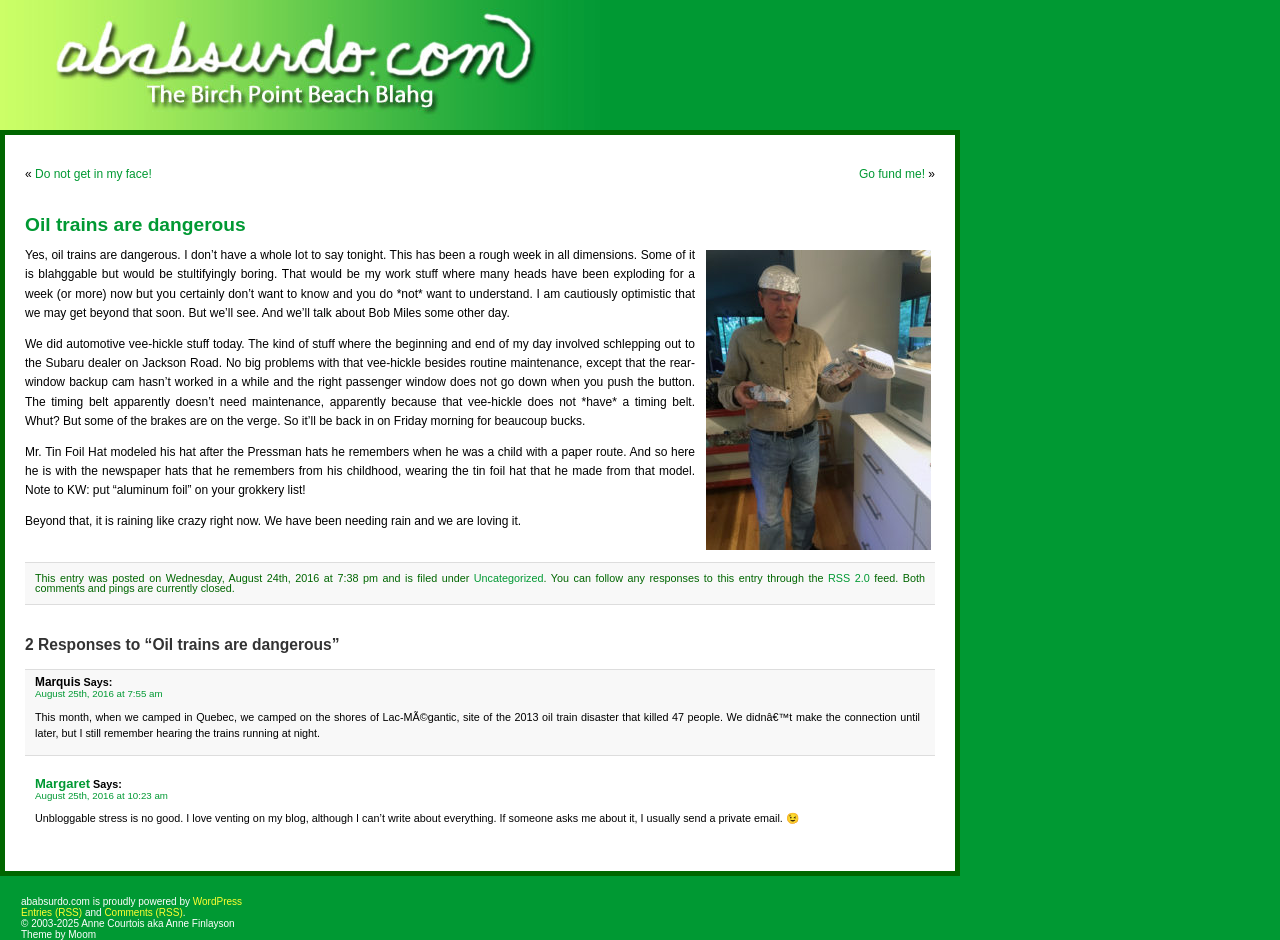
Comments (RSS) (143, 912)
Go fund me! (892, 174)
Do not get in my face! (93, 174)
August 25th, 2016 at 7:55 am (99, 693)
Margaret (62, 783)
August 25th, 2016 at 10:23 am (101, 795)
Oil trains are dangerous (135, 224)
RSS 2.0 (849, 578)
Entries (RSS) (51, 912)
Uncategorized (509, 578)
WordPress (217, 901)
